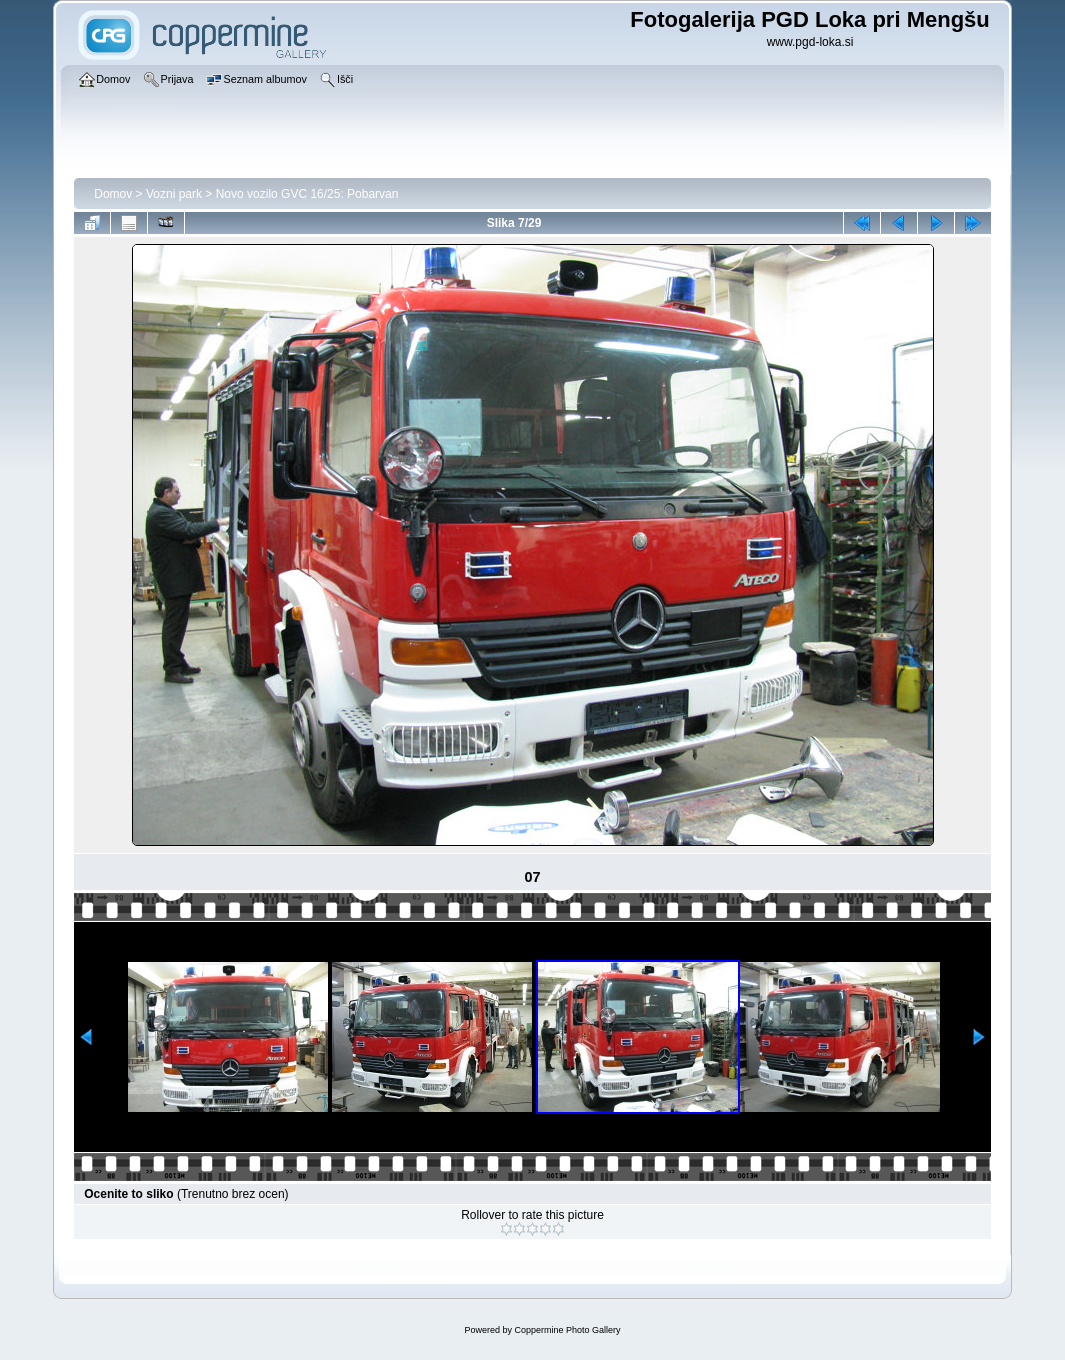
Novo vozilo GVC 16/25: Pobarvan (307, 194)
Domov (113, 194)
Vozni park (174, 194)
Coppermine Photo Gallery (567, 1330)
